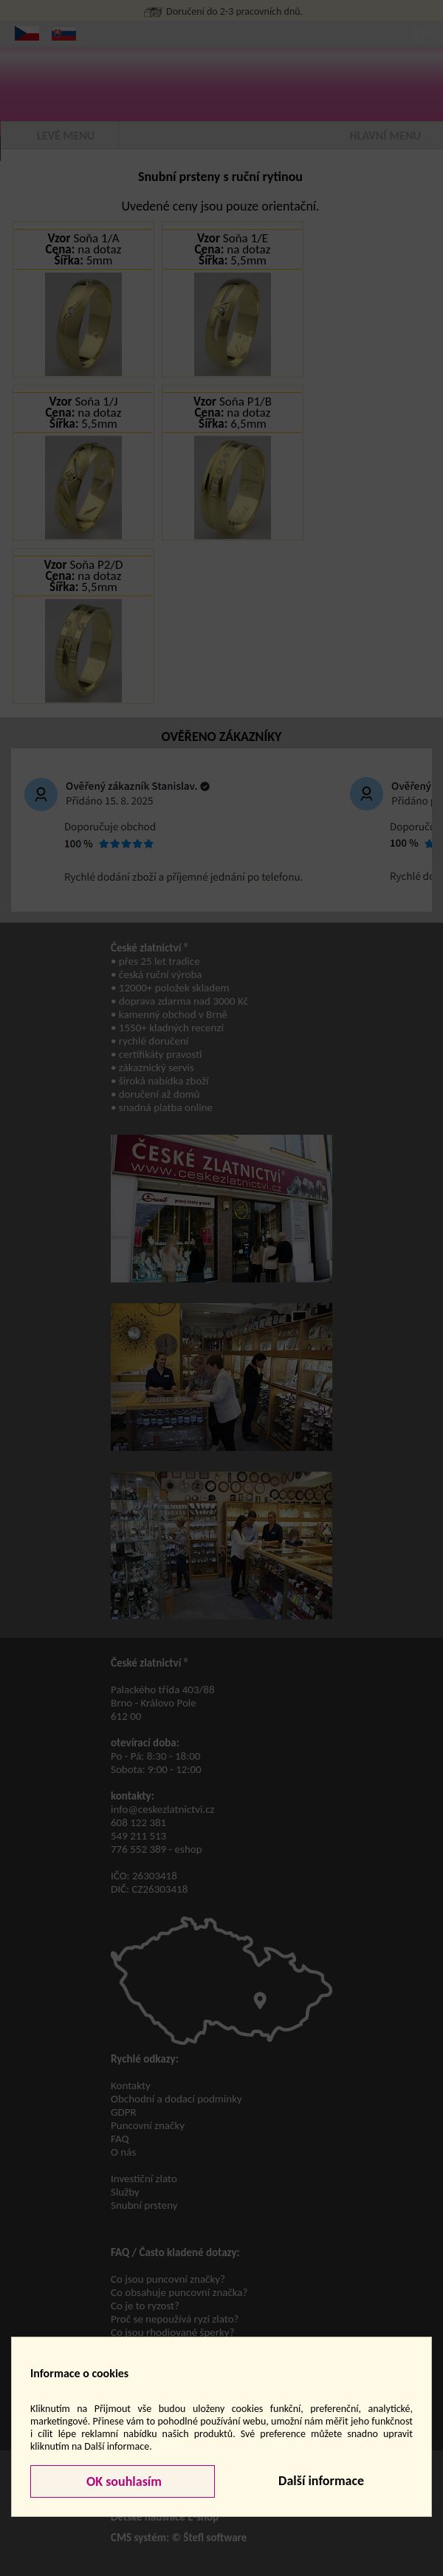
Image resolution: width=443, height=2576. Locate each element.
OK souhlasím (122, 2481)
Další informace (321, 2481)
